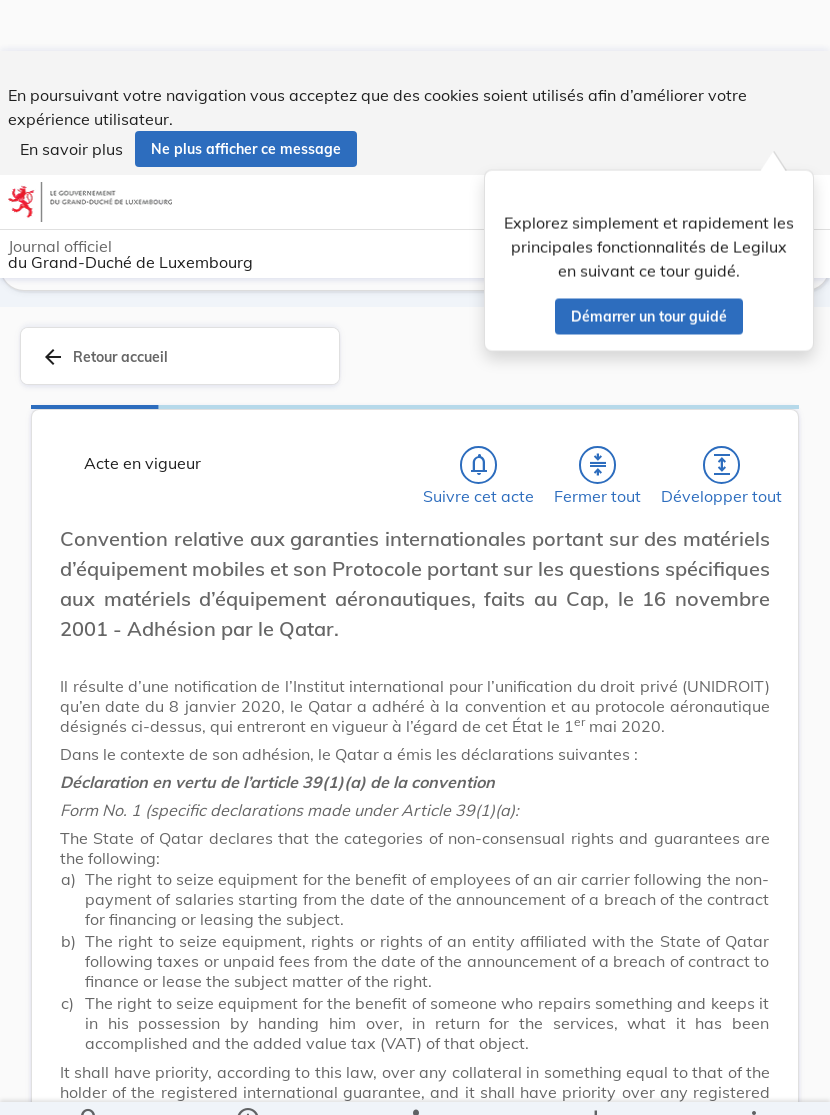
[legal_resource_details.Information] (247, 1083)
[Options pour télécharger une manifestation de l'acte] (595, 1083)
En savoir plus (71, 98)
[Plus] (753, 1083)
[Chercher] (90, 1083)
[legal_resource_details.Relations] (415, 1083)
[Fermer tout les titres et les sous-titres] (598, 465)
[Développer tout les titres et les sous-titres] (722, 465)
